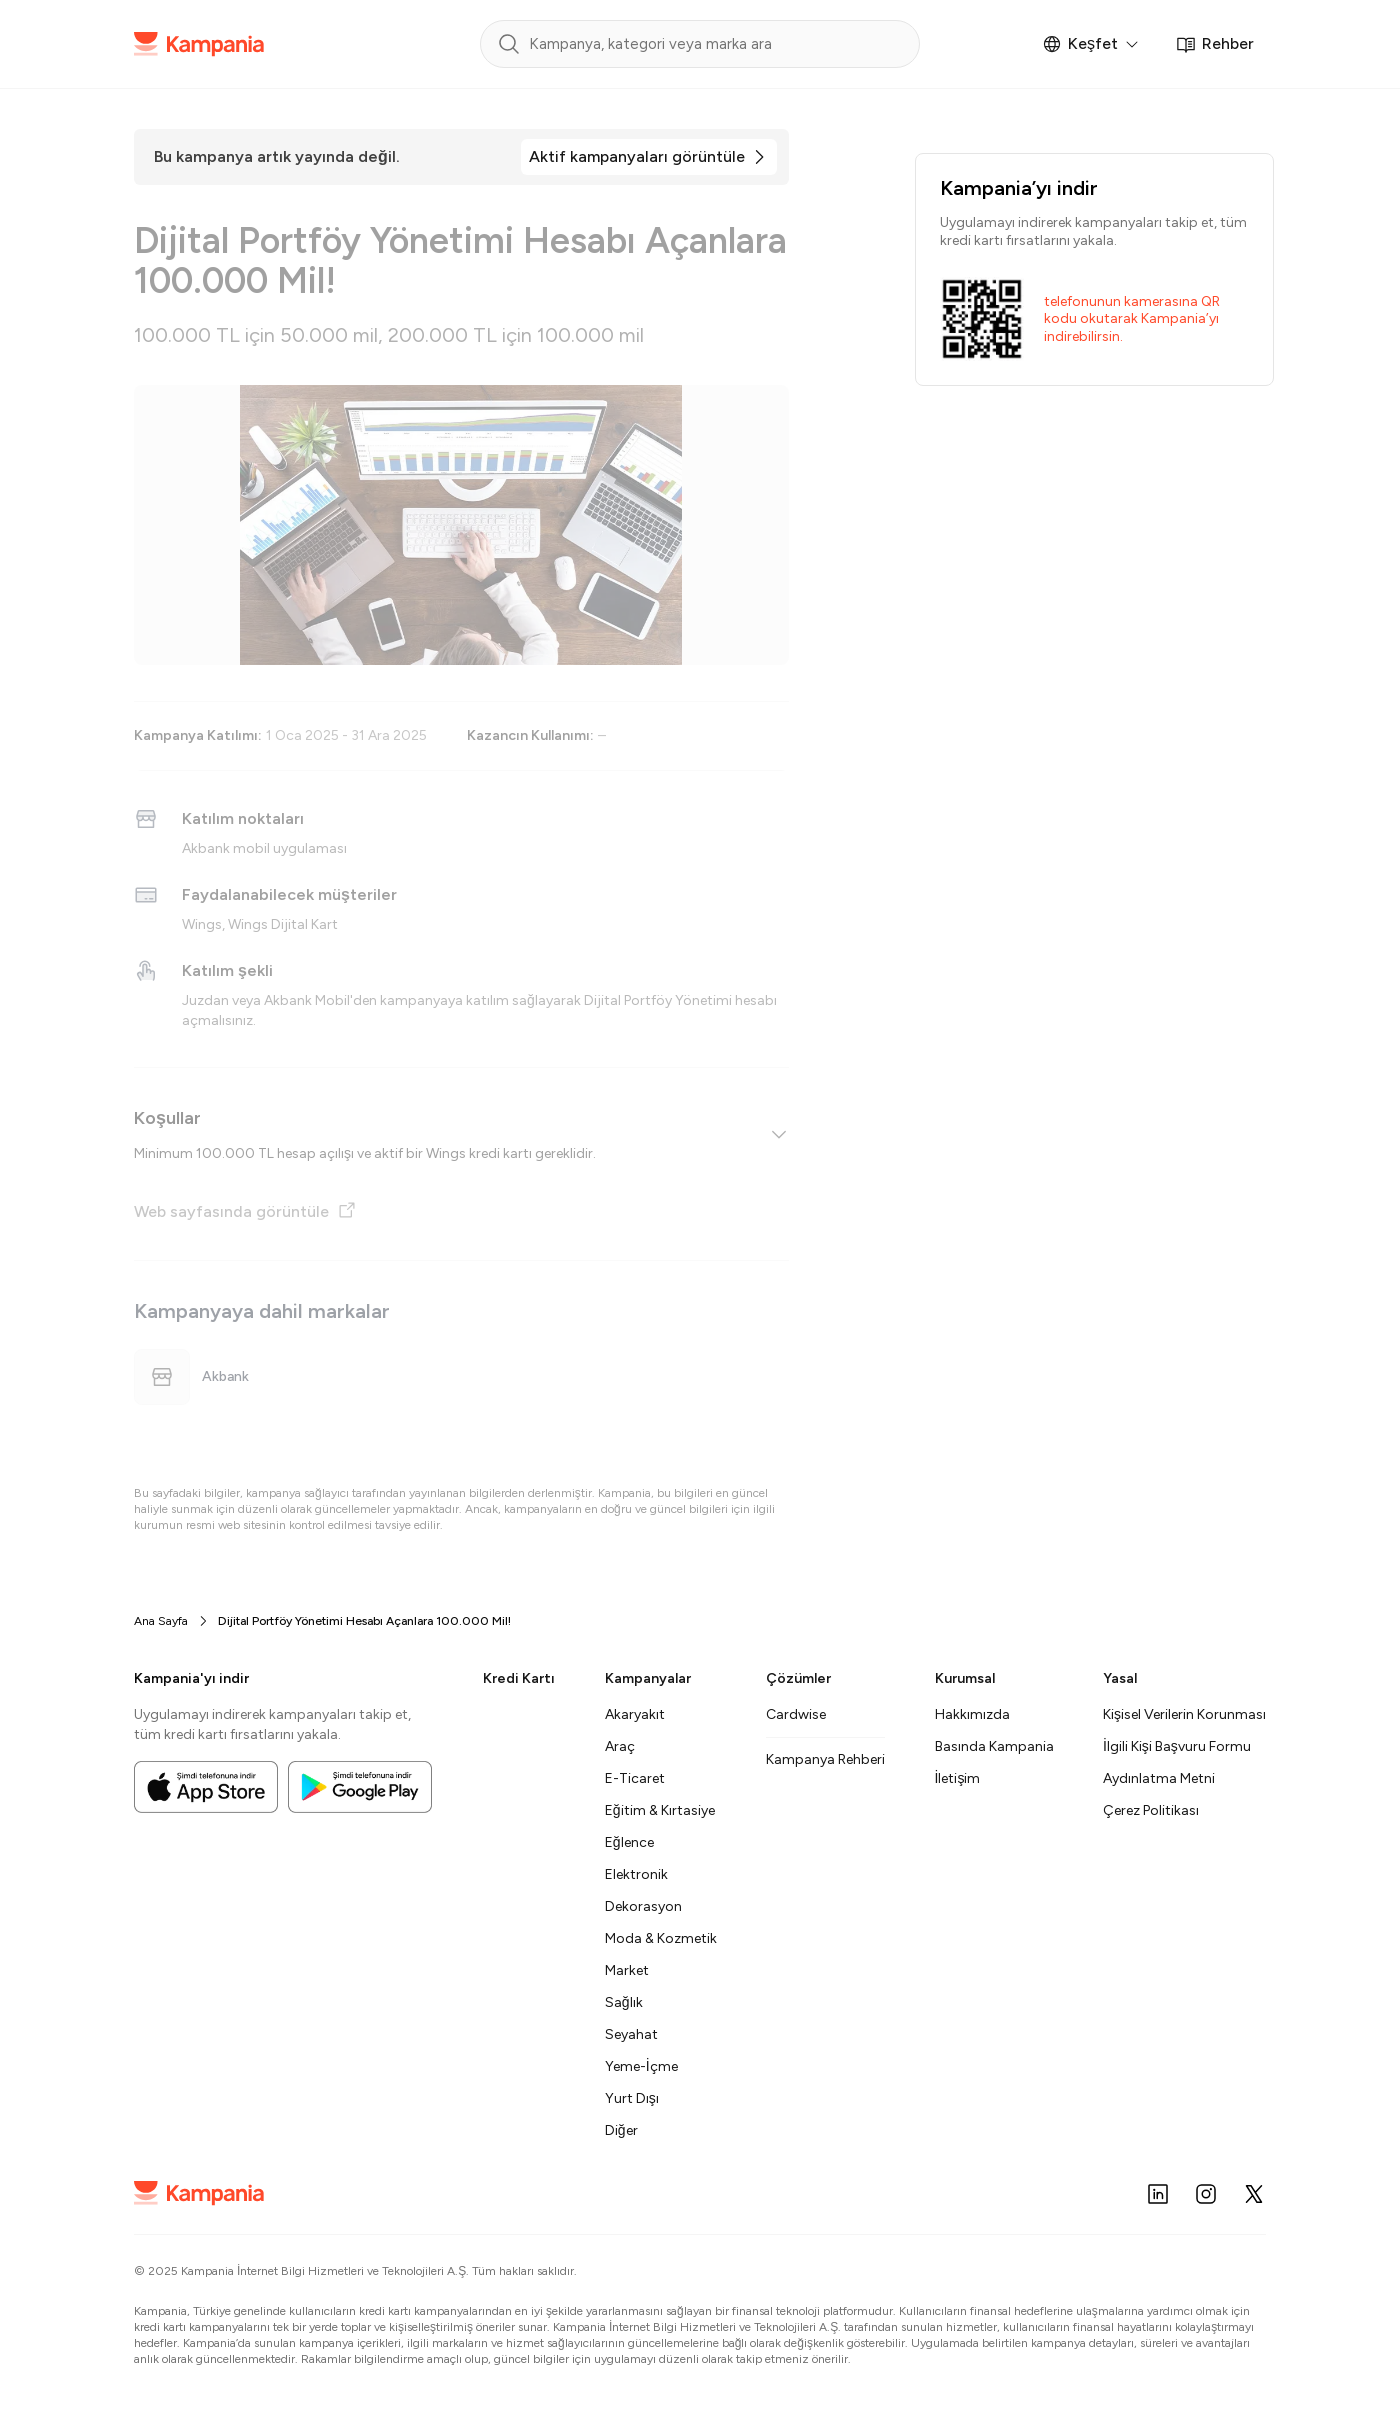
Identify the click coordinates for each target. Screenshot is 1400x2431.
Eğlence (629, 1842)
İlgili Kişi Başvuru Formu (1177, 1746)
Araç (620, 1746)
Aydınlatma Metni (1159, 1778)
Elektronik (636, 1874)
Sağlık (624, 2002)
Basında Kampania (994, 1746)
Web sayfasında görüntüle (245, 1210)
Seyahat (631, 2034)
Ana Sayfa (161, 1621)
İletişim (958, 1778)
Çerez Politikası (1151, 1810)
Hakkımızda (972, 1714)
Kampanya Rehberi (825, 1759)
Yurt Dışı (632, 2098)
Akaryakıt (635, 1714)
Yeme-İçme (641, 2066)
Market (627, 1970)
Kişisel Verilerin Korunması (1184, 1714)
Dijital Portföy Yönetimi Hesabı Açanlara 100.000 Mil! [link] (364, 1621)
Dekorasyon (643, 1906)
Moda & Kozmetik (661, 1938)
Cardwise (796, 1714)
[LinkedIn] (1158, 2194)
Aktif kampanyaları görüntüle (637, 156)
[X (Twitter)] (1254, 2194)
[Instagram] (1206, 2194)
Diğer (621, 2130)
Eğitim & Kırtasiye (660, 1810)
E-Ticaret (635, 1778)
